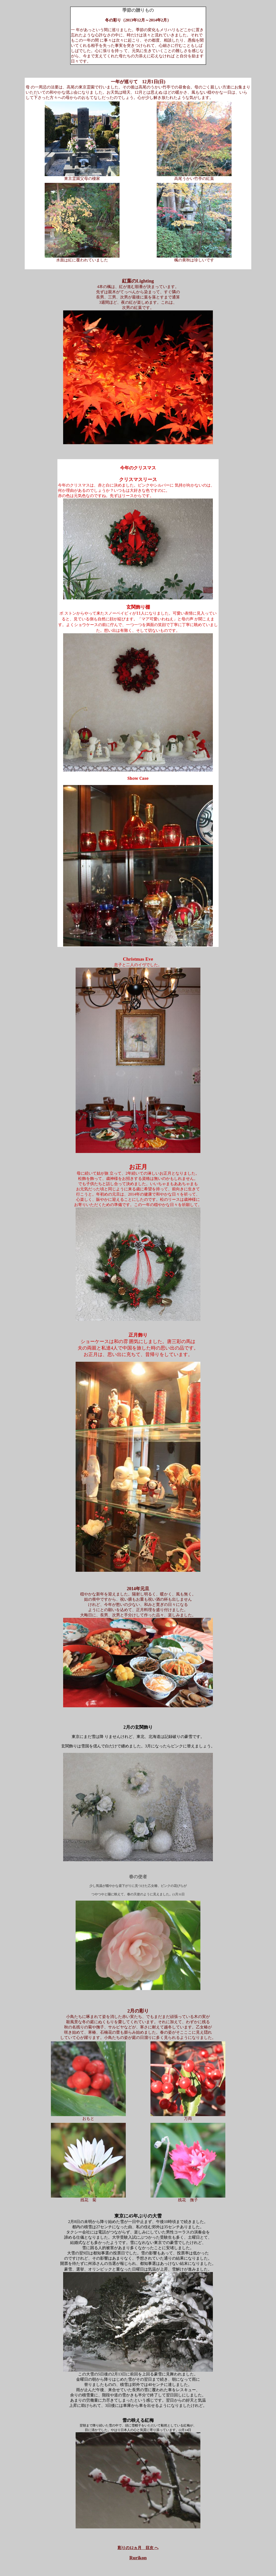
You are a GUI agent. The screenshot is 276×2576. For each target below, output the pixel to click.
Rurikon (137, 2557)
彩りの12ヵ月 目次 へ (138, 2548)
